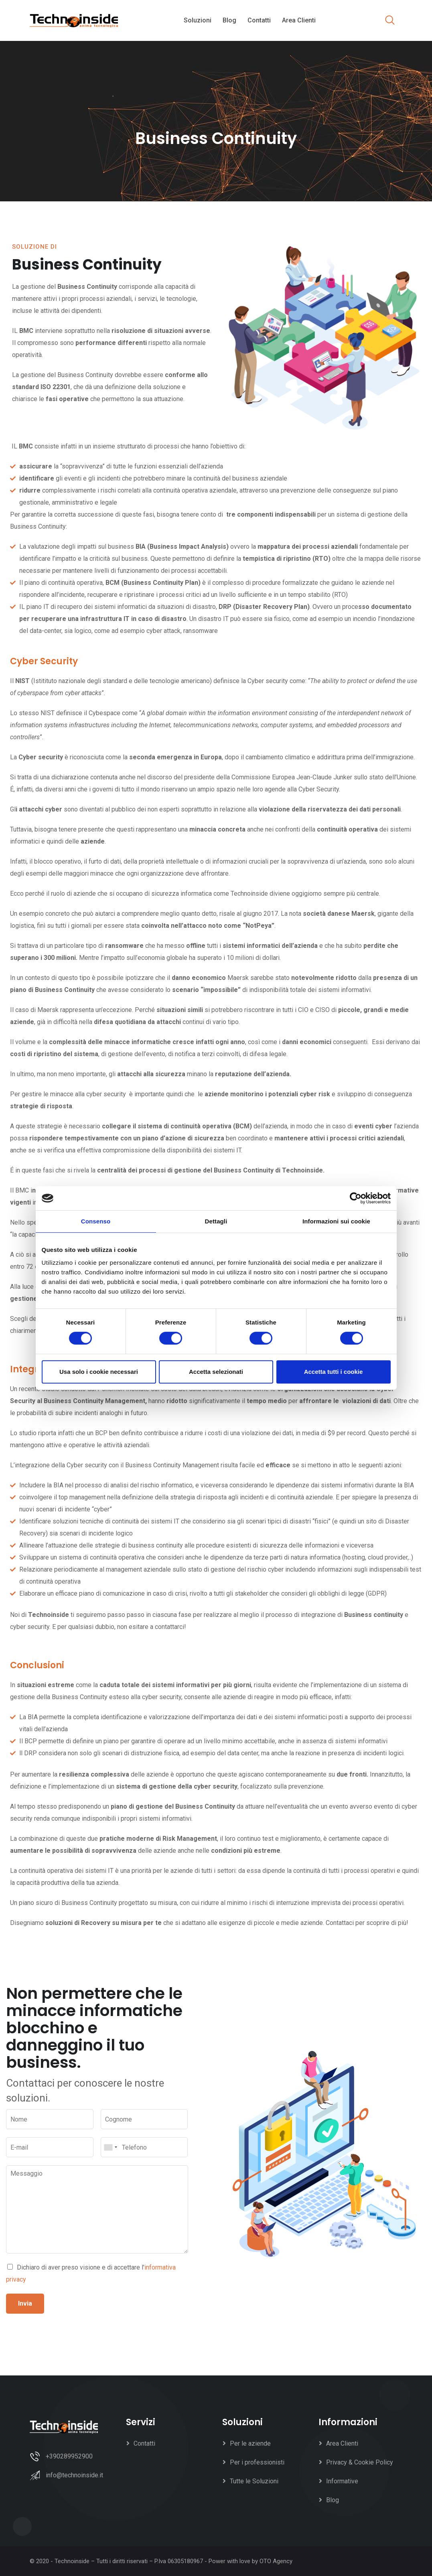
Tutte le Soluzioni (254, 2481)
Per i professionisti (257, 2462)
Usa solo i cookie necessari (98, 1371)
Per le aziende (250, 2443)
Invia (25, 2303)
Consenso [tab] (95, 1221)
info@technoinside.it (74, 2475)
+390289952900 (69, 2456)
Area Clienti (299, 20)
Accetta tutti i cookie (333, 1371)
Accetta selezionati (216, 1371)
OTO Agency (276, 2561)
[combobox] (110, 2147)
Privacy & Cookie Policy (359, 2462)
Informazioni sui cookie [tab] (336, 1221)
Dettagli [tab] (216, 1221)
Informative (342, 2481)
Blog (229, 20)
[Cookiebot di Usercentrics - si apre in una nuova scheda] (355, 1198)
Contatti (259, 20)
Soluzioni (197, 20)
